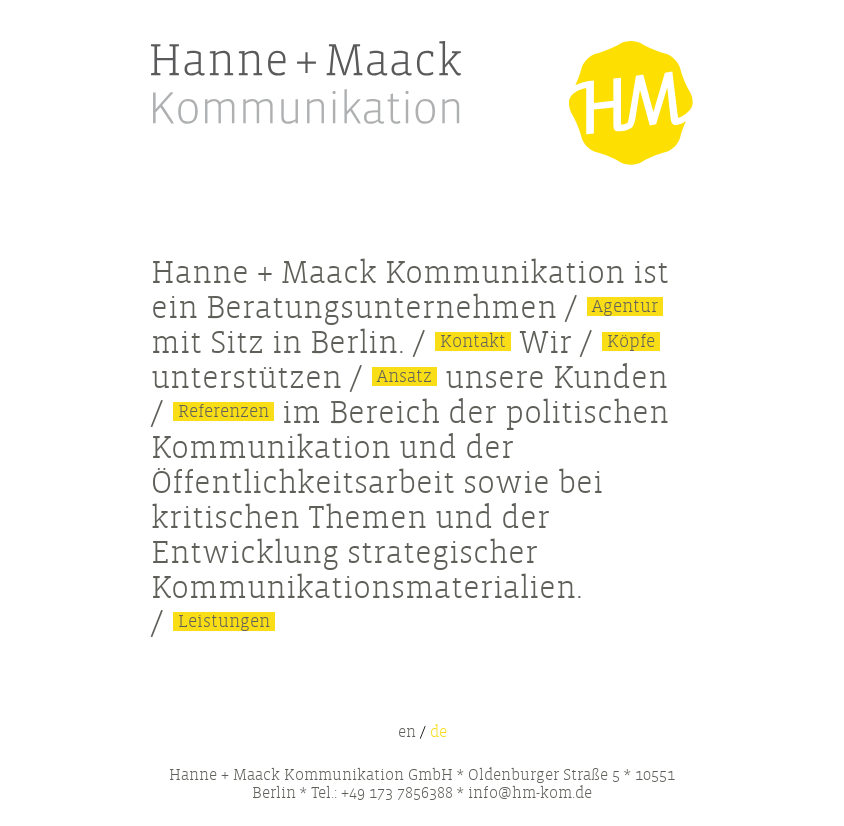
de (438, 732)
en (407, 732)
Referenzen (223, 411)
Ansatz (404, 376)
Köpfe (631, 341)
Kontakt (473, 341)
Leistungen (224, 621)
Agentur (625, 306)
